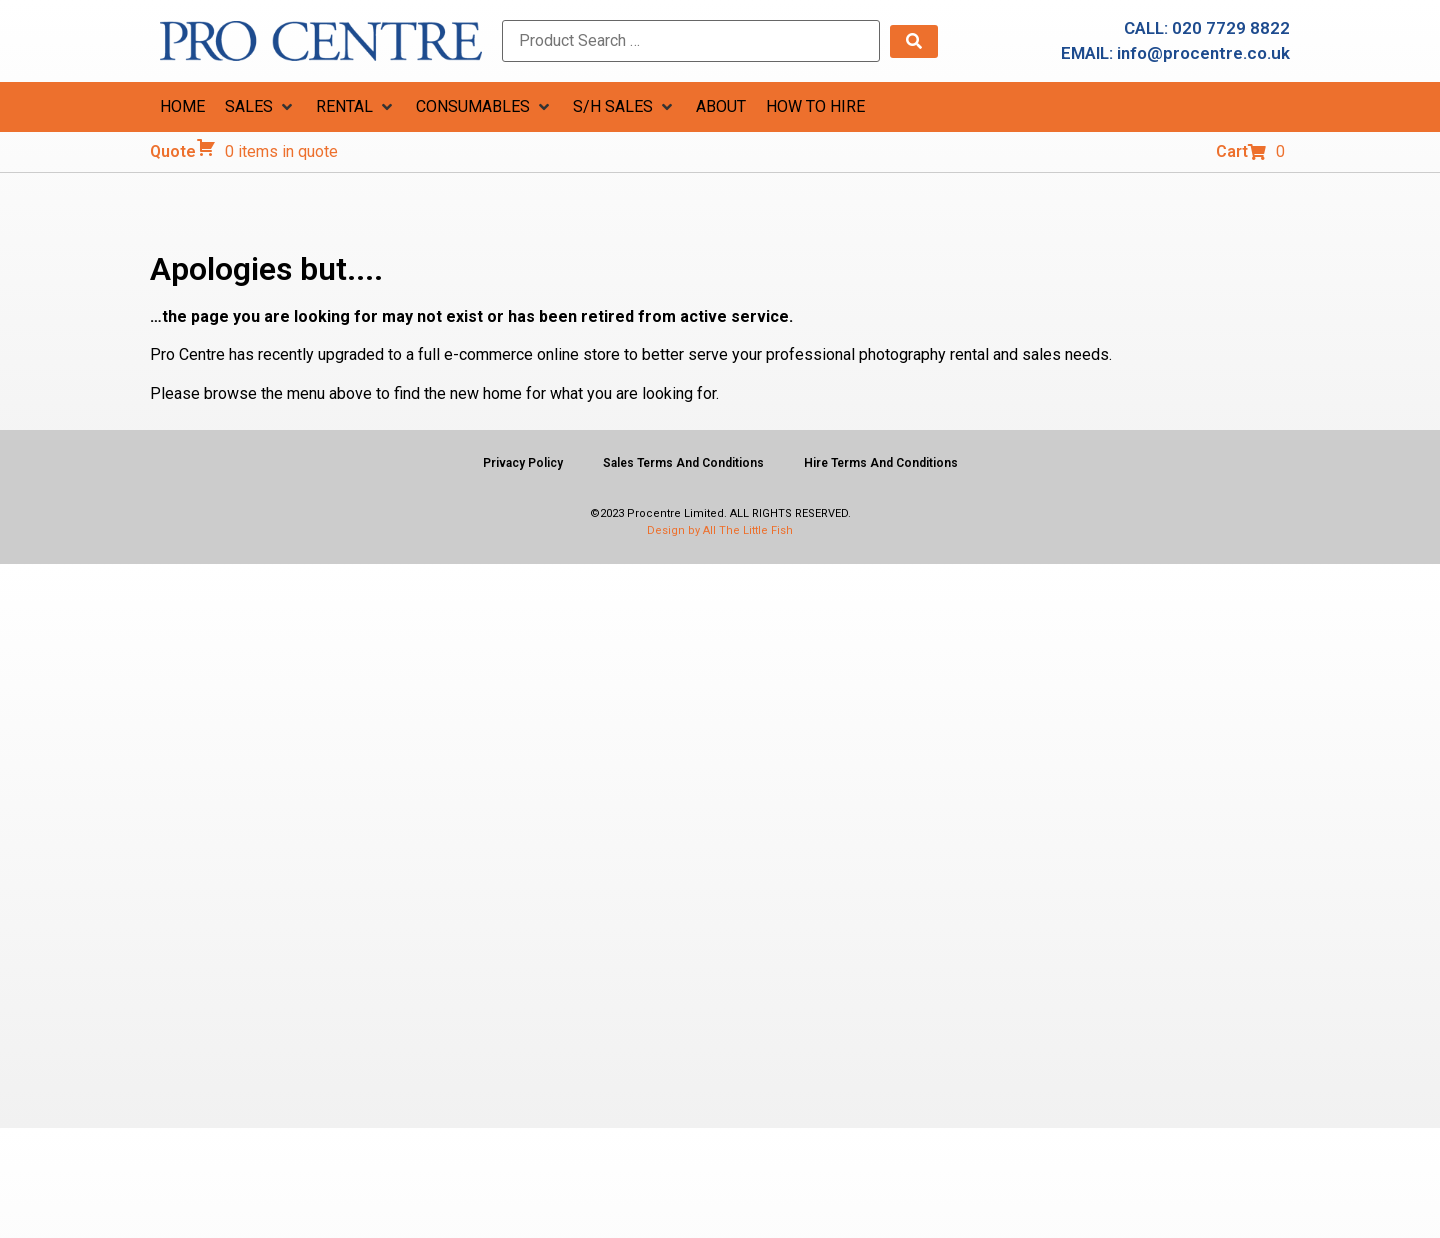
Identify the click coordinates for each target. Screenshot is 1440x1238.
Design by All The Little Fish (720, 530)
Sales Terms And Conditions (683, 463)
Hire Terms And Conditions (881, 463)
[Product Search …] (691, 41)
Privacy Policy (523, 463)
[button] (260, 107)
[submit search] (914, 41)
